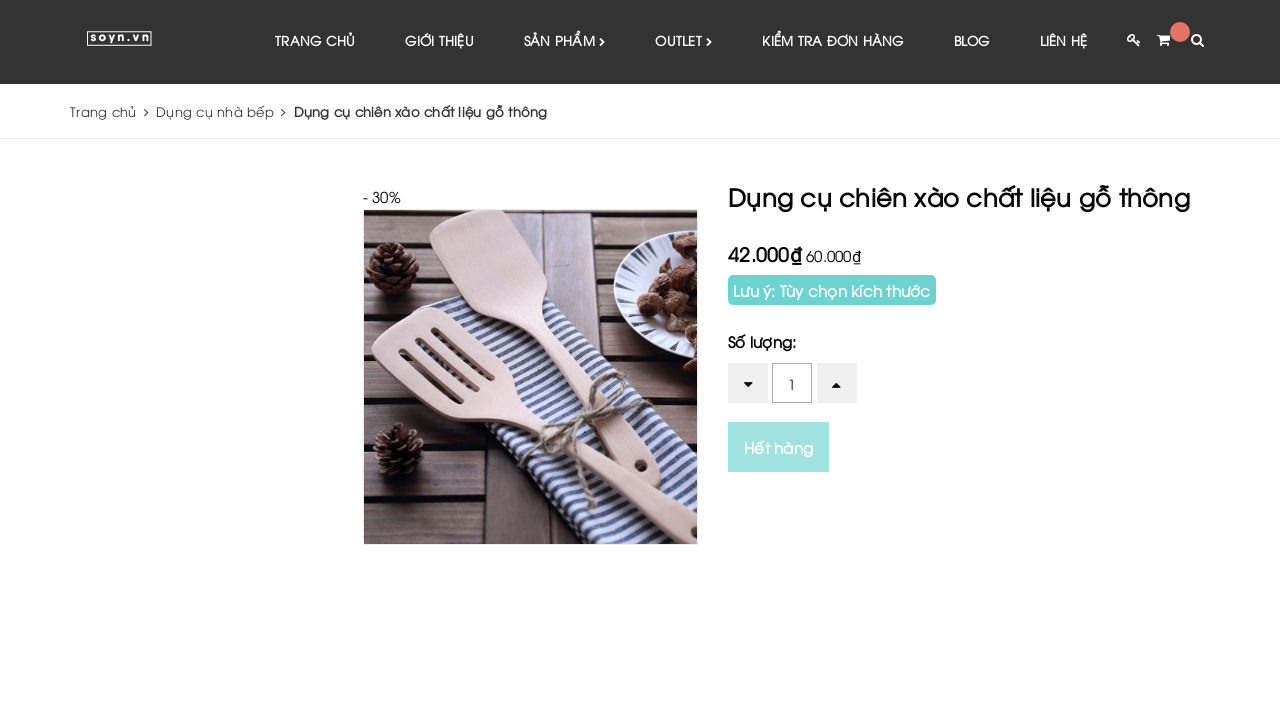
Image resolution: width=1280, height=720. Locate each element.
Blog (972, 40)
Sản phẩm (565, 41)
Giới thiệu (439, 40)
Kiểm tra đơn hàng (832, 40)
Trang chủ (315, 40)
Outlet (683, 41)
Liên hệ (1064, 40)
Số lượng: (762, 341)
